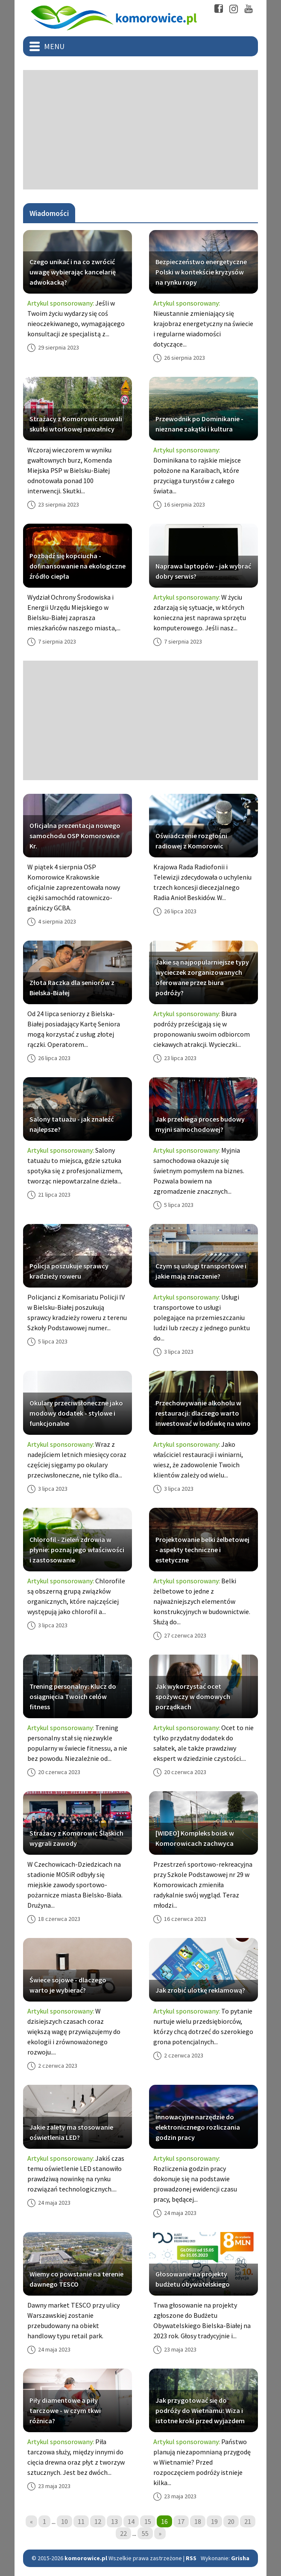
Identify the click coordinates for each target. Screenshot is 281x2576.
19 (214, 2521)
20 (231, 2521)
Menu (54, 46)
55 (145, 2533)
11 (81, 2521)
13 (114, 2521)
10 (64, 2521)
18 (197, 2521)
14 (131, 2521)
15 (147, 2521)
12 (97, 2521)
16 (164, 2521)
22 (123, 2533)
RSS (191, 2558)
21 (247, 2521)
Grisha (240, 2558)
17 (181, 2521)
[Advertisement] (140, 129)
